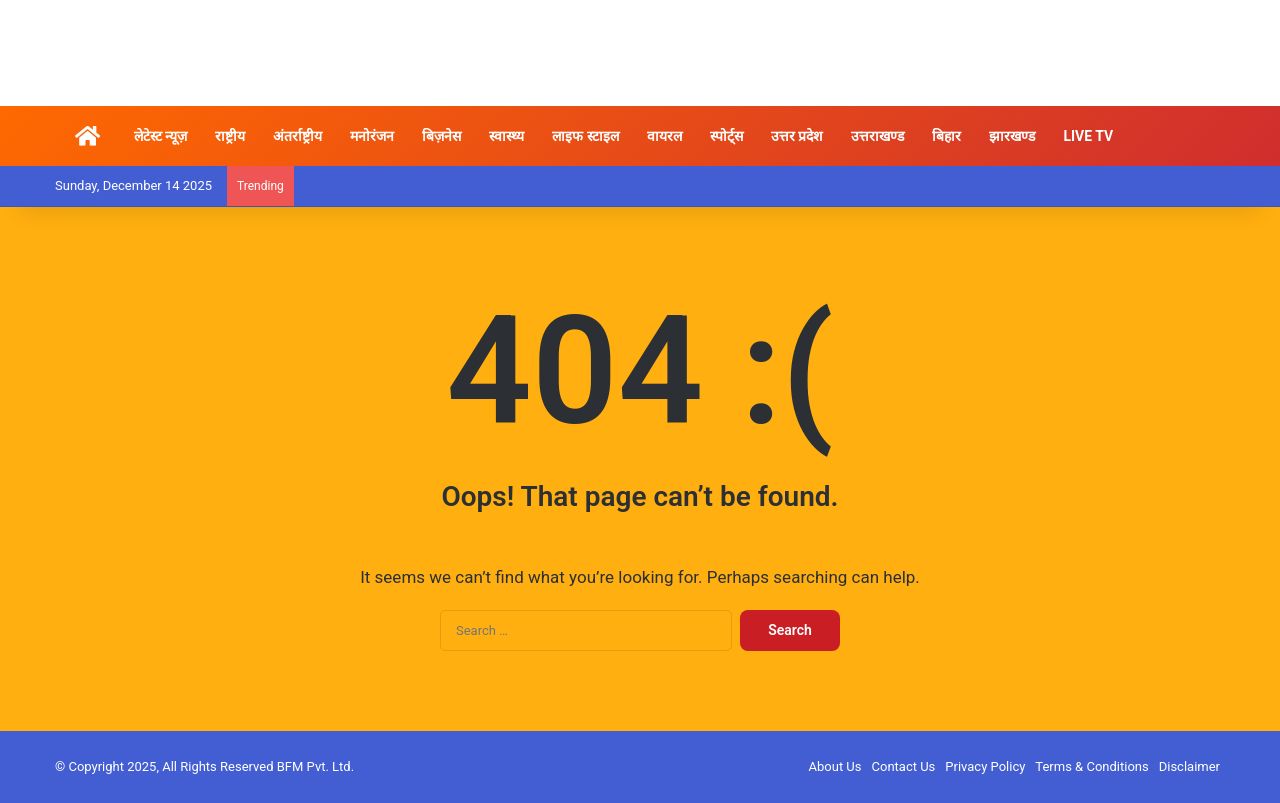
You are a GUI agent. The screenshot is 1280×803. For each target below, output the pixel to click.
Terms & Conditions (1091, 766)
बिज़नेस (441, 136)
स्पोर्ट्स (726, 136)
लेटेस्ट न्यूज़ (160, 136)
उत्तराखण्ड (877, 136)
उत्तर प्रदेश (797, 136)
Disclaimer (1189, 766)
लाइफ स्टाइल (585, 136)
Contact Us (904, 766)
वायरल (664, 136)
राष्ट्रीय (230, 136)
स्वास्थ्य (506, 136)
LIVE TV (1088, 136)
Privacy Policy (985, 766)
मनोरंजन (372, 136)
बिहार (946, 136)
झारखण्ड (1012, 136)
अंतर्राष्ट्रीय (297, 136)
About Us (835, 766)
